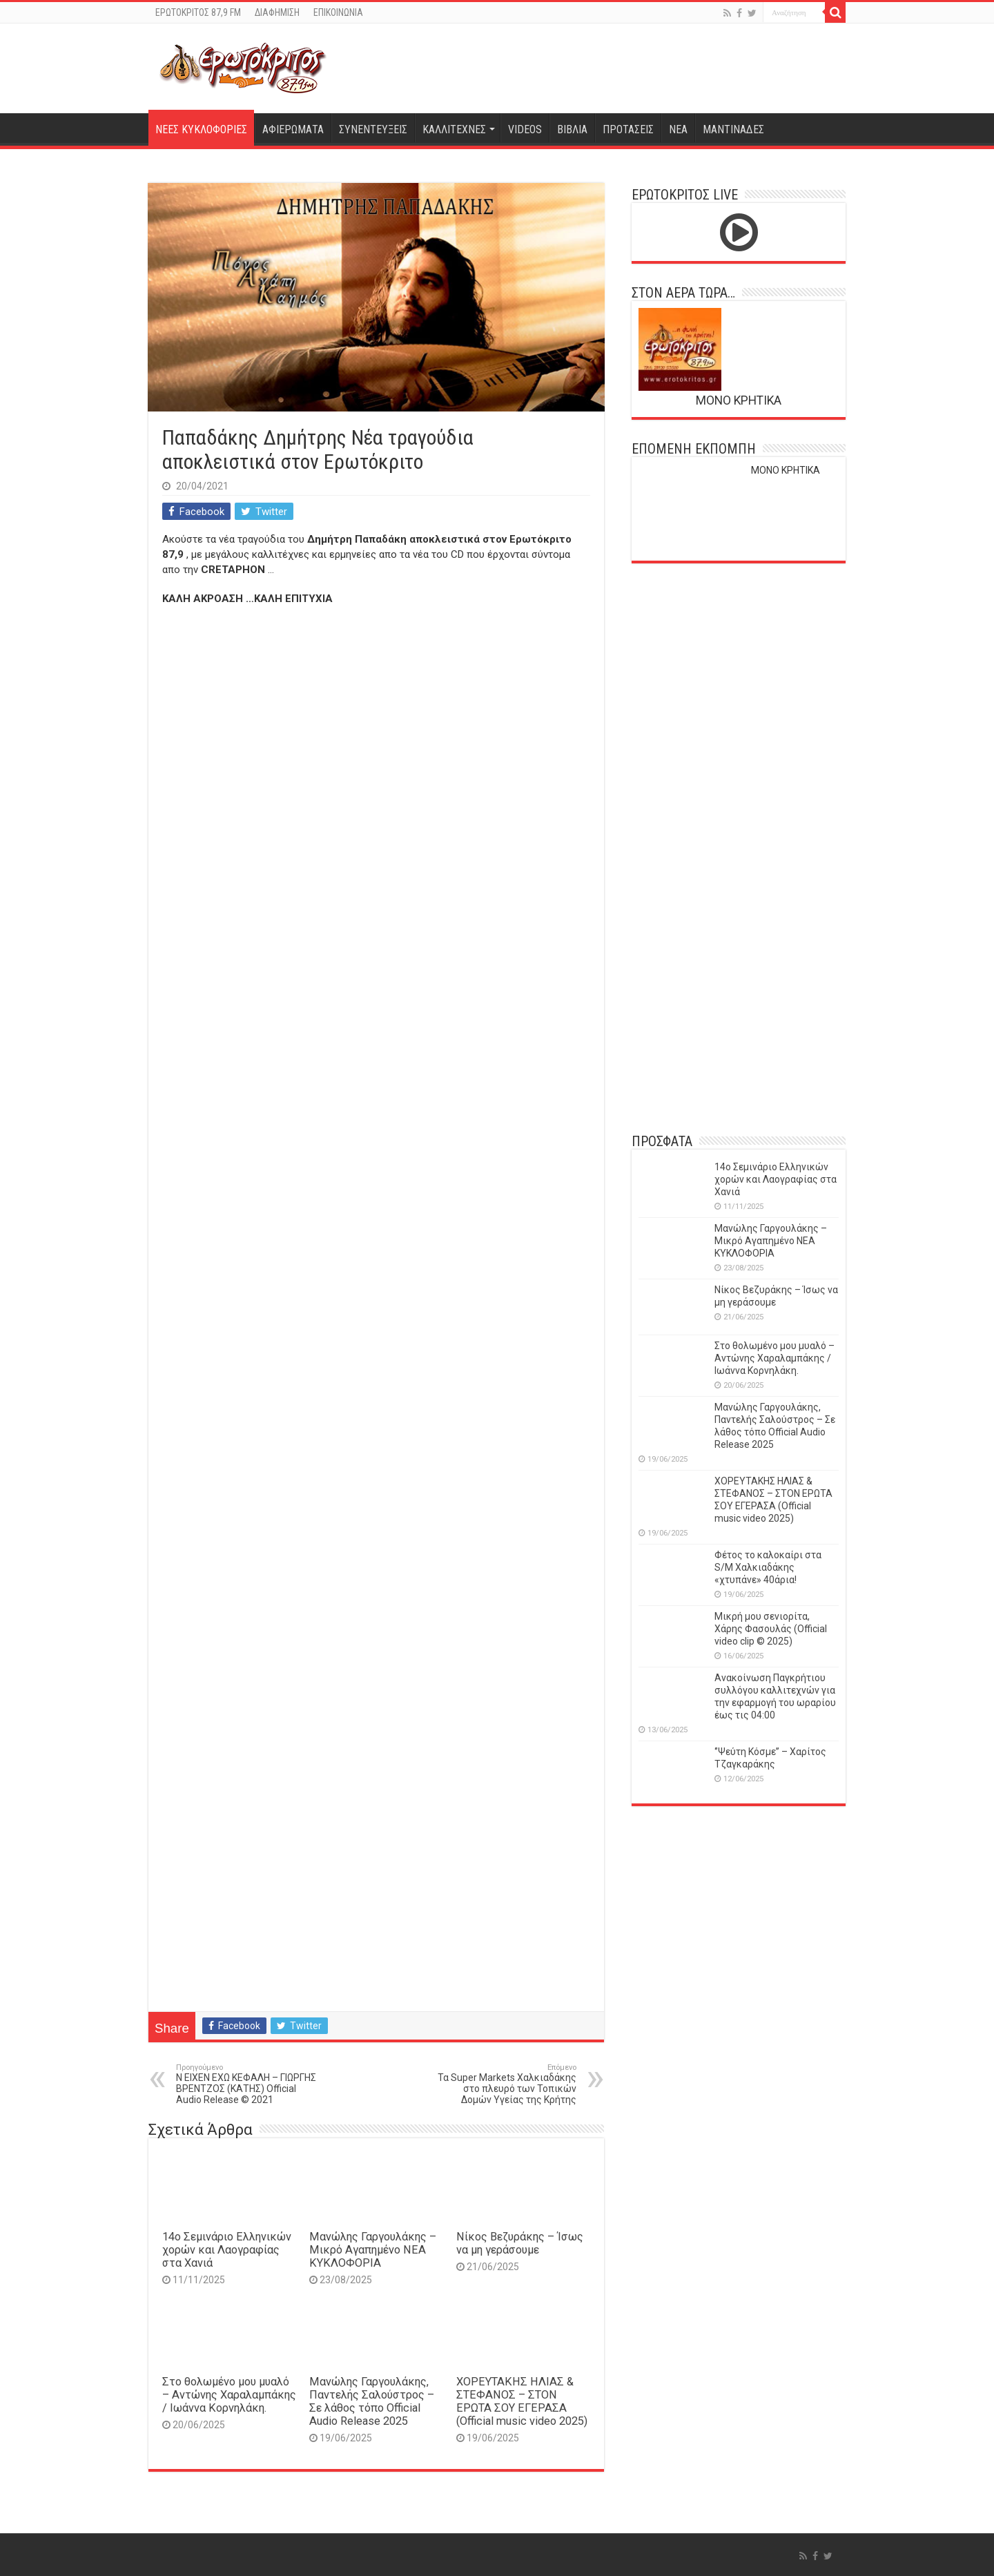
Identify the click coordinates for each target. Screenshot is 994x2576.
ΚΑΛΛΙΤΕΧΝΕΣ (454, 129)
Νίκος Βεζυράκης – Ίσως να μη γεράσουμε (519, 2243)
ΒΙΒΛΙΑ (572, 129)
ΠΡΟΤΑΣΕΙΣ (628, 129)
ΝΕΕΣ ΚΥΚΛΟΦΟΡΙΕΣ (201, 129)
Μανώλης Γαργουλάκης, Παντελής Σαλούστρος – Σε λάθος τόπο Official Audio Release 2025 (371, 2401)
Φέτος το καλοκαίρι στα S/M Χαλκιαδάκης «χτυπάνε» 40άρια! (767, 1567)
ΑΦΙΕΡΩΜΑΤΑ (293, 129)
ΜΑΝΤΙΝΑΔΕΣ (733, 129)
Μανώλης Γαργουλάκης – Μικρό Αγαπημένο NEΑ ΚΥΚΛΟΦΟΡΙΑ (372, 2249)
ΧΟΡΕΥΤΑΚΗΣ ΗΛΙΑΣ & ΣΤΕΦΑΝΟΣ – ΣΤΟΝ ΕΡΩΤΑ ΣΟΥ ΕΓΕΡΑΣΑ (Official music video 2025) (521, 2401)
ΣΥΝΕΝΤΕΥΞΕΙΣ (373, 129)
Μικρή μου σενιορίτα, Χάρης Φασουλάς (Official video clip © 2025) (770, 1629)
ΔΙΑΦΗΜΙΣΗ (277, 12)
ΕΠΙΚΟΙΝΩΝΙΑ (338, 12)
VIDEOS (525, 129)
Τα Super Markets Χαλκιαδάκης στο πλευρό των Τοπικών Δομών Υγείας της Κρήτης (505, 2084)
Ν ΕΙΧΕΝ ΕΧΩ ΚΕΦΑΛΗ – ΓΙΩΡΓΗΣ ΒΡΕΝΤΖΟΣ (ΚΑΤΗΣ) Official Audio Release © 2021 (247, 2084)
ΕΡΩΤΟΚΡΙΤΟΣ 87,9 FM (198, 12)
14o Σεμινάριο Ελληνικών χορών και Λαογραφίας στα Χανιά (226, 2249)
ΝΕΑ (678, 129)
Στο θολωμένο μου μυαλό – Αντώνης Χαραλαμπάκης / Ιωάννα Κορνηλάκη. (229, 2394)
